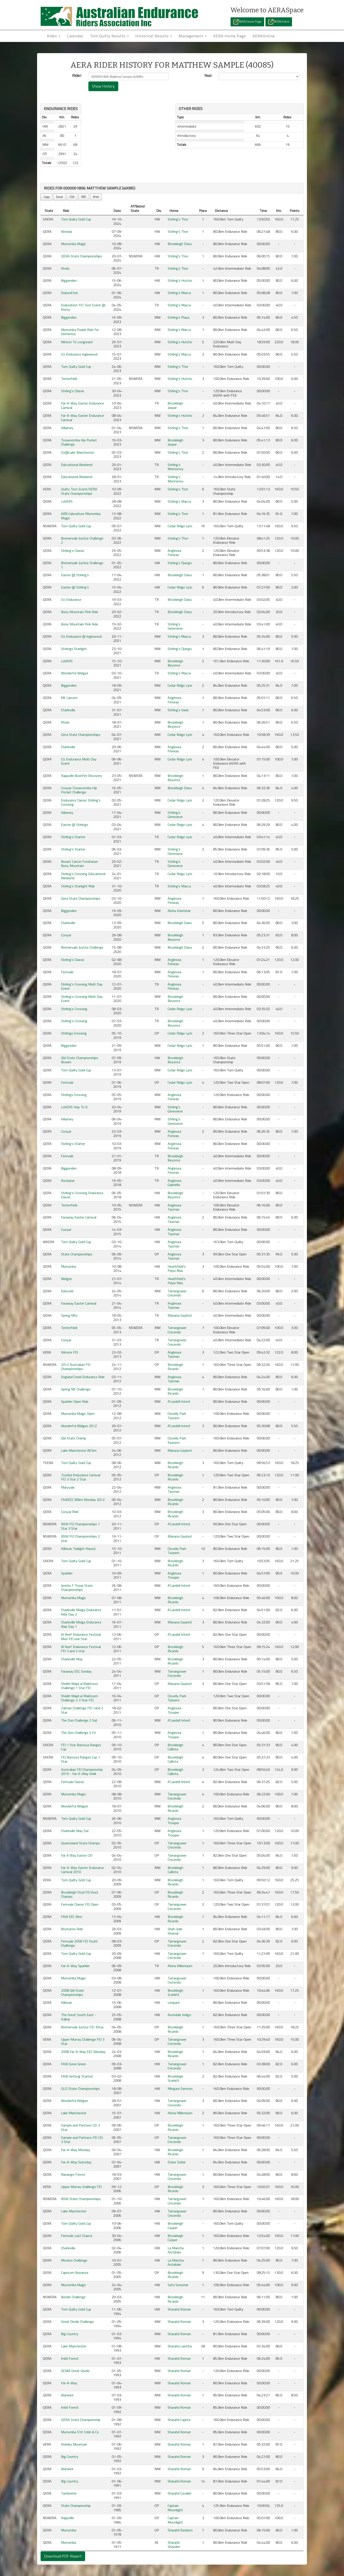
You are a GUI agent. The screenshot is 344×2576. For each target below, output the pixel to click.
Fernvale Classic (72, 1781)
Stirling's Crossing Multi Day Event (82, 986)
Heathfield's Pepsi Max (177, 1268)
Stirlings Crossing (74, 1033)
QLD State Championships (80, 2088)
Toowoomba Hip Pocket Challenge (79, 442)
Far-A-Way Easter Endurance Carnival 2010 (82, 1869)
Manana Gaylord (180, 1315)
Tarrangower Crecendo (177, 1293)
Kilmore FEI (69, 1352)
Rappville (67, 2517)
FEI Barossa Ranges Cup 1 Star (80, 1759)
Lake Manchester (73, 2113)
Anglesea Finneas (174, 552)
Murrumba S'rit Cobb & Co (80, 2432)
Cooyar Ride (70, 1511)
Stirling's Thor (178, 219)
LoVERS (67, 501)
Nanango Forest (73, 2174)
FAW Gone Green (73, 2064)
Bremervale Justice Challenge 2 (82, 540)
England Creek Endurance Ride (83, 1376)
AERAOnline (278, 22)
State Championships (76, 1254)
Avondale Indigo (179, 2014)
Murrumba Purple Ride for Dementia (80, 331)
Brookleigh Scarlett (175, 1992)
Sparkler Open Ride (74, 1401)
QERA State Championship (80, 2419)
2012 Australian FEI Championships (75, 1366)
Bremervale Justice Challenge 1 (82, 565)
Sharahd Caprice (179, 2419)
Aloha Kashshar (179, 910)
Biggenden (69, 280)
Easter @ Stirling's (75, 575)
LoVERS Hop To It (74, 1107)
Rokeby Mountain (74, 2444)
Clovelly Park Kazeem (177, 1440)
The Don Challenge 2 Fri (78, 1732)
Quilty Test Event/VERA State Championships (79, 491)
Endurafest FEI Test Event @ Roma (83, 307)
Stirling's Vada (178, 710)
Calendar (75, 36)
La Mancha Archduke (176, 2250)
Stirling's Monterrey (175, 466)
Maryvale (68, 1487)
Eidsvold (67, 1291)
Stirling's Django (180, 562)
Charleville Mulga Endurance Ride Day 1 (81, 1624)
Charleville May (72, 1659)
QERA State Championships (81, 256)
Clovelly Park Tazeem (177, 1415)
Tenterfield (69, 378)
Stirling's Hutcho (180, 280)
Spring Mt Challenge (75, 1389)
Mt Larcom (69, 697)
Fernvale (67, 972)
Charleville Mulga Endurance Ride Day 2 (81, 1612)
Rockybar (68, 1180)
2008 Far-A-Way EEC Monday (83, 2051)
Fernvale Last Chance (76, 2235)
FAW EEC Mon (71, 1916)
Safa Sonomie (178, 2284)
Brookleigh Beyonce (175, 663)
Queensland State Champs (80, 1843)
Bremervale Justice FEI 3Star (82, 2027)
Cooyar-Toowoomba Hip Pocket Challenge (79, 790)
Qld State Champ (73, 1438)
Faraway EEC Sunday (76, 1671)
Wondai (66, 231)
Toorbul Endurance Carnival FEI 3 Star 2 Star (80, 1477)
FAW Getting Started (77, 2076)
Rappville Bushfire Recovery (81, 775)
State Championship (76, 2505)
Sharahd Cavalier (180, 2493)
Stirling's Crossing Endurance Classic (82, 1195)
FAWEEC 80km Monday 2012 (83, 1499)
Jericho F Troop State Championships (77, 1587)
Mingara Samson (180, 2088)
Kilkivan (66, 2002)
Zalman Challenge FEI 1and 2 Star (82, 1710)
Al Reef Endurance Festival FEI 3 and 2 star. (81, 1649)
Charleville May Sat (75, 1830)
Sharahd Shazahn (174, 2544)
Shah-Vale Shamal (175, 1931)
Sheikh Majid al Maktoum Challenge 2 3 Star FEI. (79, 1698)
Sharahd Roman (179, 2309)
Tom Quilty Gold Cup (76, 219)
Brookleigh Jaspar (175, 405)
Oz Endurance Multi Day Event (79, 761)
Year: (208, 75)
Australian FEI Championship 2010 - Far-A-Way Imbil (82, 1771)
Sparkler (67, 1573)
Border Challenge (73, 2297)
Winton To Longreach (77, 342)
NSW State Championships (81, 2198)
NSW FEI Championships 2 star (80, 1538)
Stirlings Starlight (74, 648)
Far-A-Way (69, 2383)
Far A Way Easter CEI (76, 1855)
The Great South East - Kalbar (78, 2017)
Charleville (68, 710)
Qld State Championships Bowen (79, 1060)
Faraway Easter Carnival (78, 1217)
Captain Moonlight (175, 2507)
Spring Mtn (69, 1315)
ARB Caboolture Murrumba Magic (80, 515)
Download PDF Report (63, 2556)
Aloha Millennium (180, 1965)
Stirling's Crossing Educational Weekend (83, 876)
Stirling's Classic (72, 391)
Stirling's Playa (178, 317)
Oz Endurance (71, 599)
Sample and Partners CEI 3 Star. (80, 2127)
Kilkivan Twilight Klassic (78, 1548)
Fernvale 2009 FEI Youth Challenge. (79, 1943)
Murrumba (68, 1266)
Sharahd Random (180, 2530)
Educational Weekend (76, 464)
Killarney (67, 427)
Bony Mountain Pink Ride (79, 611)
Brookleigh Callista (175, 1747)
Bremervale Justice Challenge (82, 947)
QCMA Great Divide (75, 2370)
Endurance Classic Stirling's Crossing (80, 802)
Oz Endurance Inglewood (79, 354)
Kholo (65, 268)
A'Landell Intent (179, 1401)
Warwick (67, 2395)
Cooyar (66, 935)
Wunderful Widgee (74, 1806)
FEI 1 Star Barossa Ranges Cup (81, 1747)
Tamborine (69, 2493)
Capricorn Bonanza (74, 2272)
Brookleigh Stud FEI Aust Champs (79, 1894)
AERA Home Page (247, 22)
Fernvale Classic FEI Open (80, 1904)
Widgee (66, 1278)
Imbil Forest (70, 2358)
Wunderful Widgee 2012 (79, 1425)
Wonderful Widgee (74, 673)
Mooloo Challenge (74, 2260)
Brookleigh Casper (175, 2225)
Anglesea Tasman (174, 1207)
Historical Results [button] (153, 36)
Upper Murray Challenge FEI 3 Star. (82, 2041)
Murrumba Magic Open (78, 1413)
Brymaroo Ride (72, 1929)
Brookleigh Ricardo (175, 1366)
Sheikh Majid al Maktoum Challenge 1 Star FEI (79, 1685)
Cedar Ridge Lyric (180, 526)
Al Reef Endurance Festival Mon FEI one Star (81, 1636)
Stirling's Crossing (74, 1008)
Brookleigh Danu (180, 243)
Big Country (69, 2333)
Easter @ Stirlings (74, 824)
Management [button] (193, 36)
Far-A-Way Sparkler (75, 1965)
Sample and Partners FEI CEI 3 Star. (82, 2139)
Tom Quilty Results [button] (109, 36)
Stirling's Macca (179, 292)
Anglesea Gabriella (174, 1182)
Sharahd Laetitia (180, 2346)
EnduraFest (69, 292)
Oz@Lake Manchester (77, 452)
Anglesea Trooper (174, 1575)
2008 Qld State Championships (72, 1992)
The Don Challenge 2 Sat (79, 1720)
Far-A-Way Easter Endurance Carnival (82, 405)
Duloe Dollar (177, 2162)
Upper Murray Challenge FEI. (81, 2186)
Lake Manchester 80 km (79, 1450)
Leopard (173, 2002)
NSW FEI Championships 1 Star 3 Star (80, 1526)
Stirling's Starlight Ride (78, 886)
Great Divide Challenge (77, 2321)
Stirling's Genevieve (175, 626)
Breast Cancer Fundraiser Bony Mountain (79, 863)
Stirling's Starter (73, 836)
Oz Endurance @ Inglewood (81, 636)
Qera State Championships (80, 734)
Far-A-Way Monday (75, 2149)
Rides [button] (53, 36)
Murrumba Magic (73, 243)
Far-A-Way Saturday (76, 2162)
